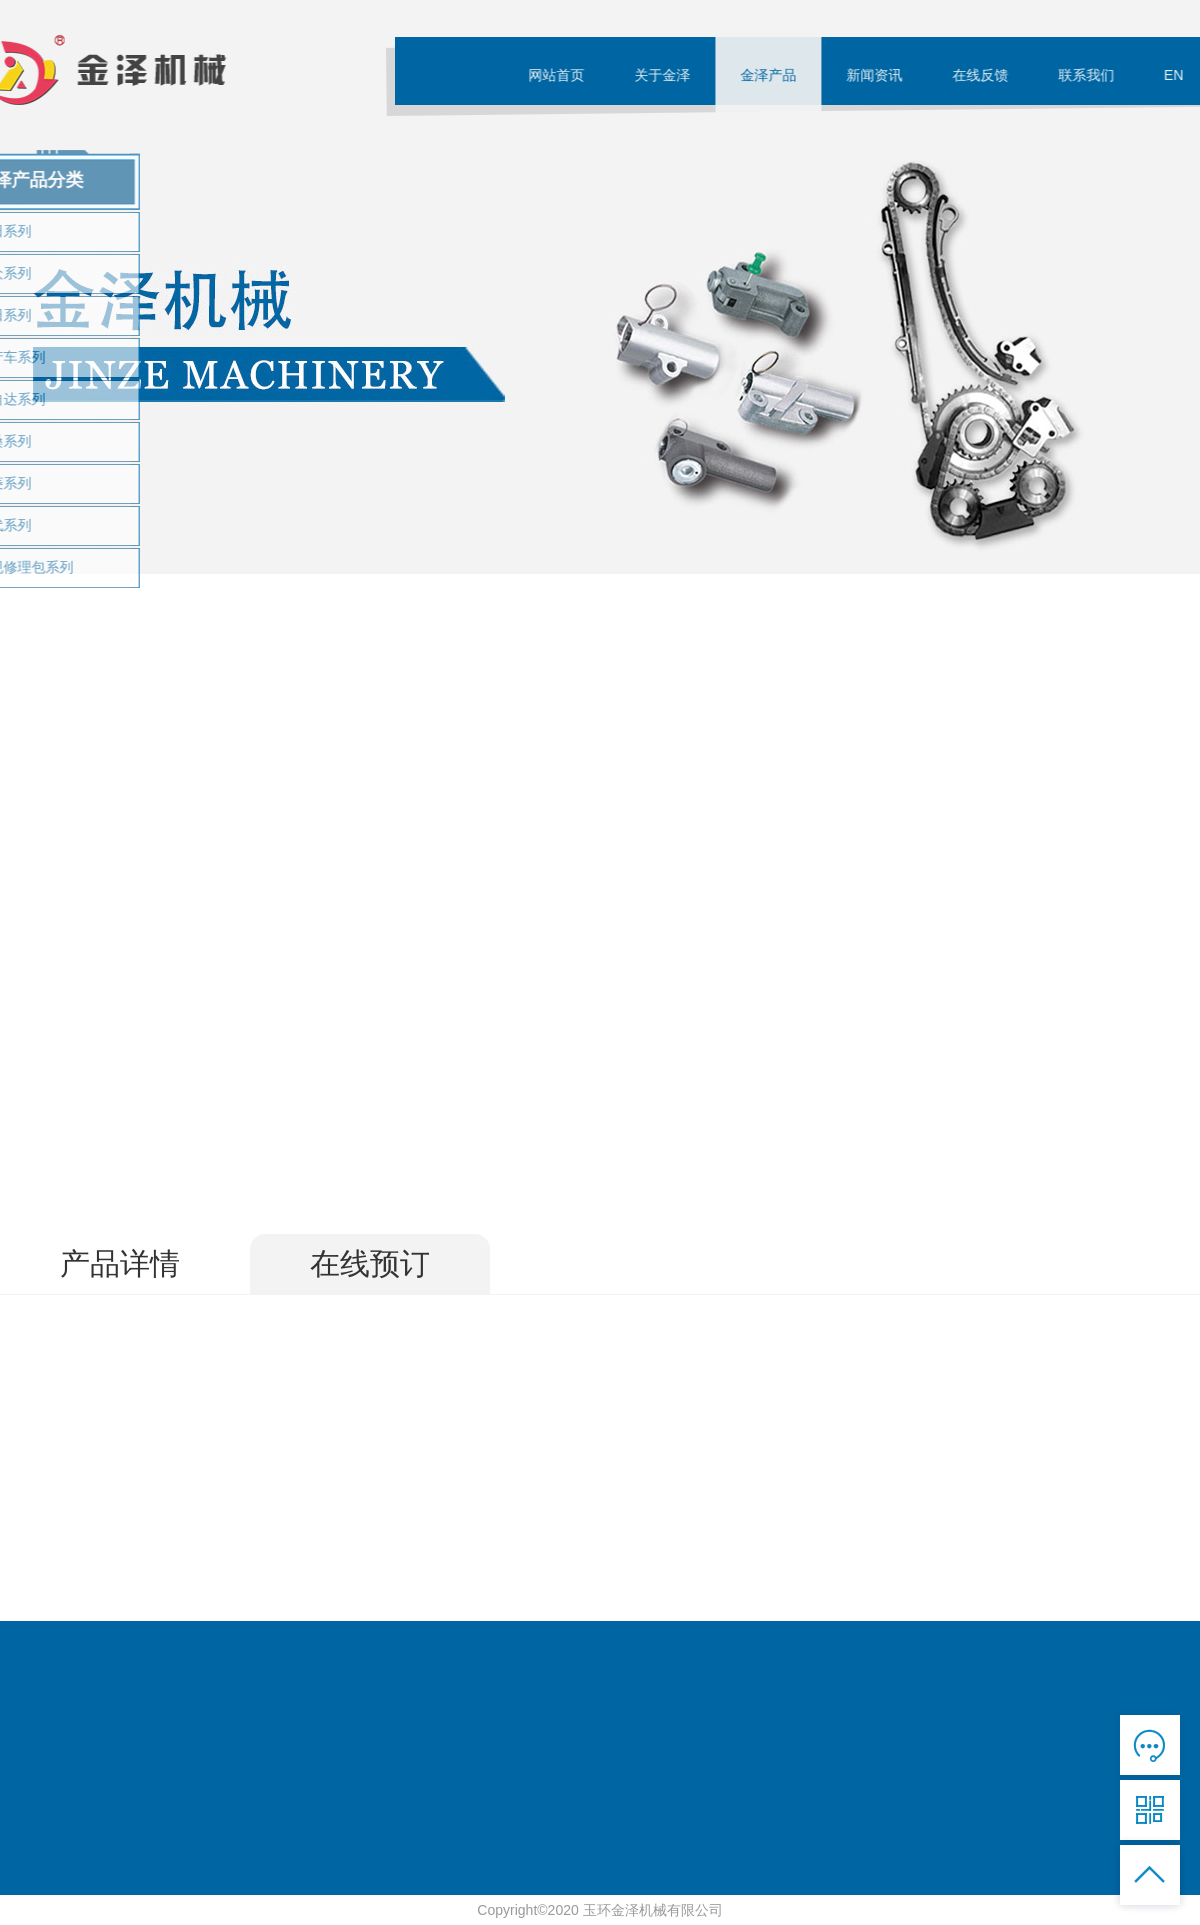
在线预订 (370, 1263)
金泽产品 (773, 75)
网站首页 (561, 75)
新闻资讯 (879, 75)
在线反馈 (985, 75)
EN (1178, 75)
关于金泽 (667, 75)
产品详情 (120, 1263)
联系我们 (1091, 75)
